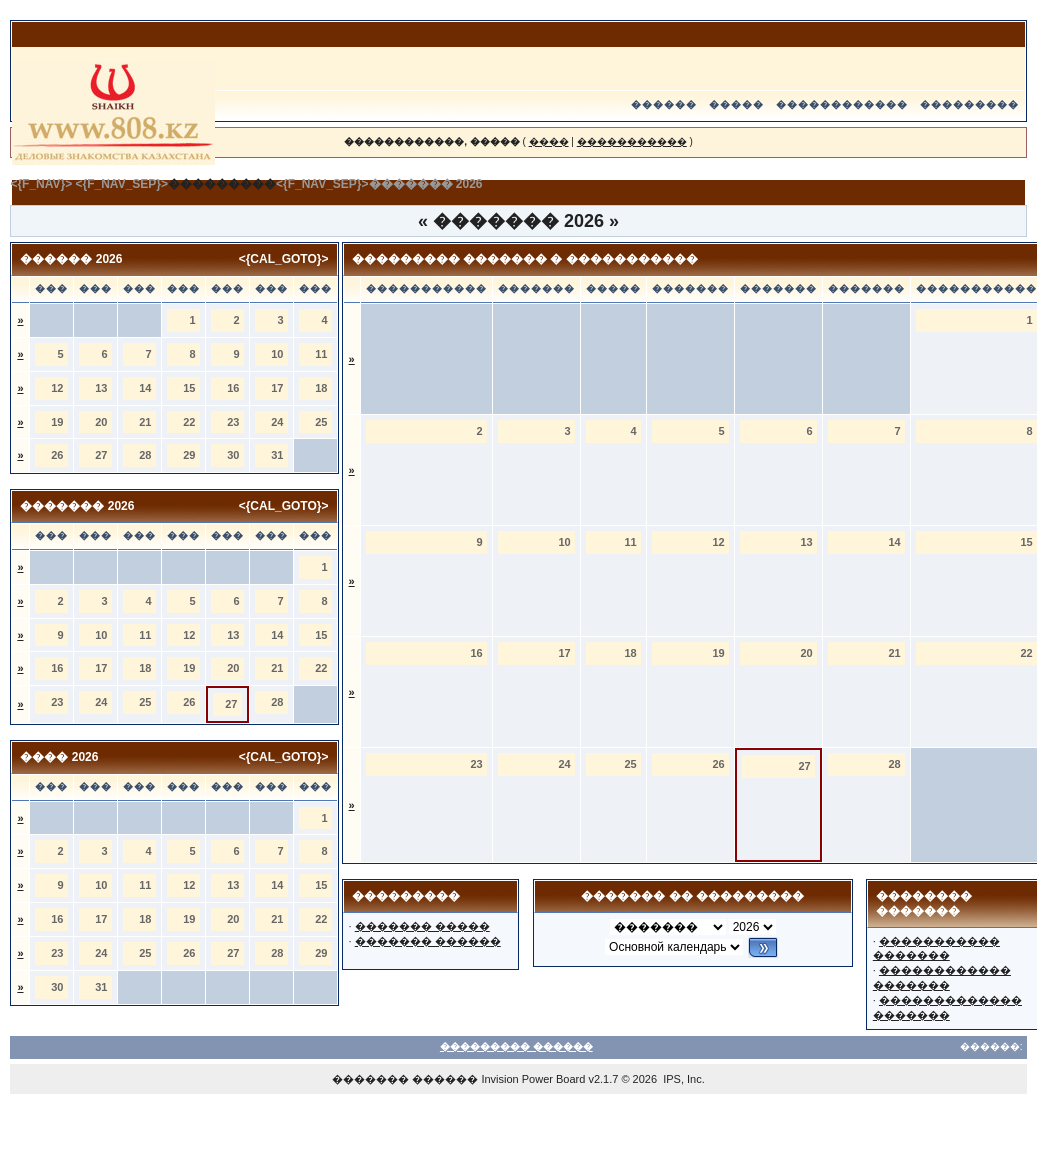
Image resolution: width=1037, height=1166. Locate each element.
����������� (632, 141)
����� (736, 104)
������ (664, 104)
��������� (969, 104)
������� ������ (428, 941)
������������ (842, 104)
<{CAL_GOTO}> (284, 259)
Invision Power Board (533, 1079)
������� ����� (422, 926)
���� (549, 141)
